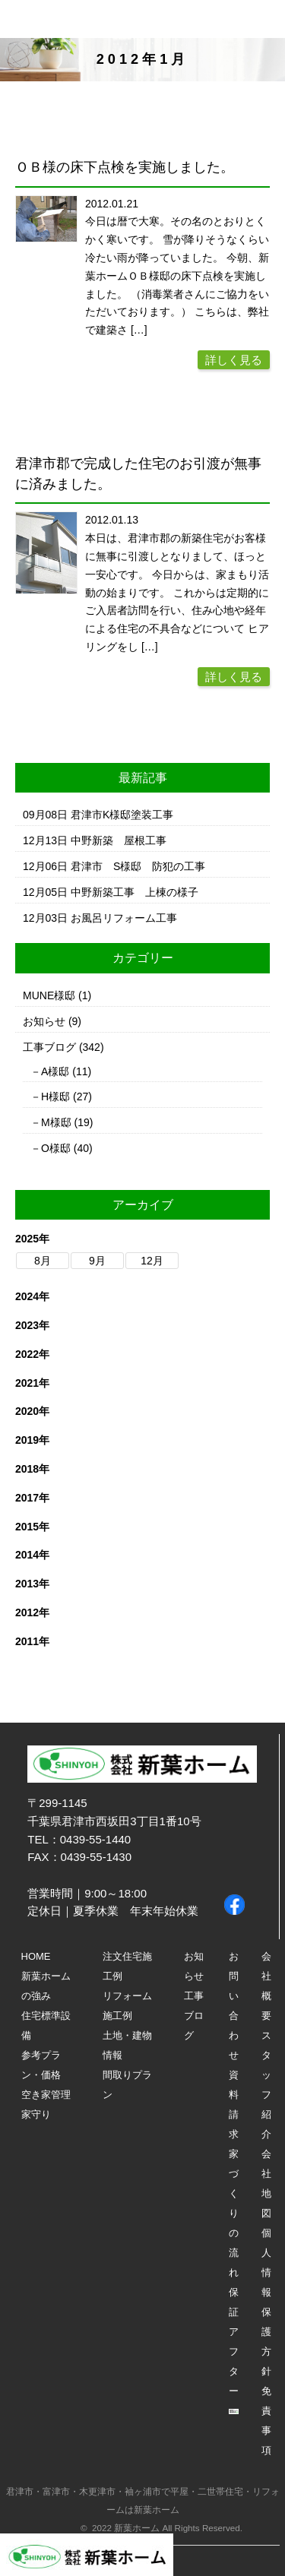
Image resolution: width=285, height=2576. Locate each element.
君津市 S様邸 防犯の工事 (138, 866)
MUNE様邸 (49, 995)
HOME (36, 1956)
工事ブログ (49, 1047)
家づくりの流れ (234, 2213)
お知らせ (44, 1021)
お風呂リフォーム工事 (124, 918)
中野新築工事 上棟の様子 (134, 892)
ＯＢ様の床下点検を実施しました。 (124, 167)
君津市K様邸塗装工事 (122, 815)
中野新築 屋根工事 (118, 840)
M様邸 (56, 1122)
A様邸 (55, 1071)
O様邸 (56, 1148)
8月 (42, 1261)
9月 (97, 1261)
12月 (152, 1261)
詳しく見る (233, 359)
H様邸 (55, 1096)
